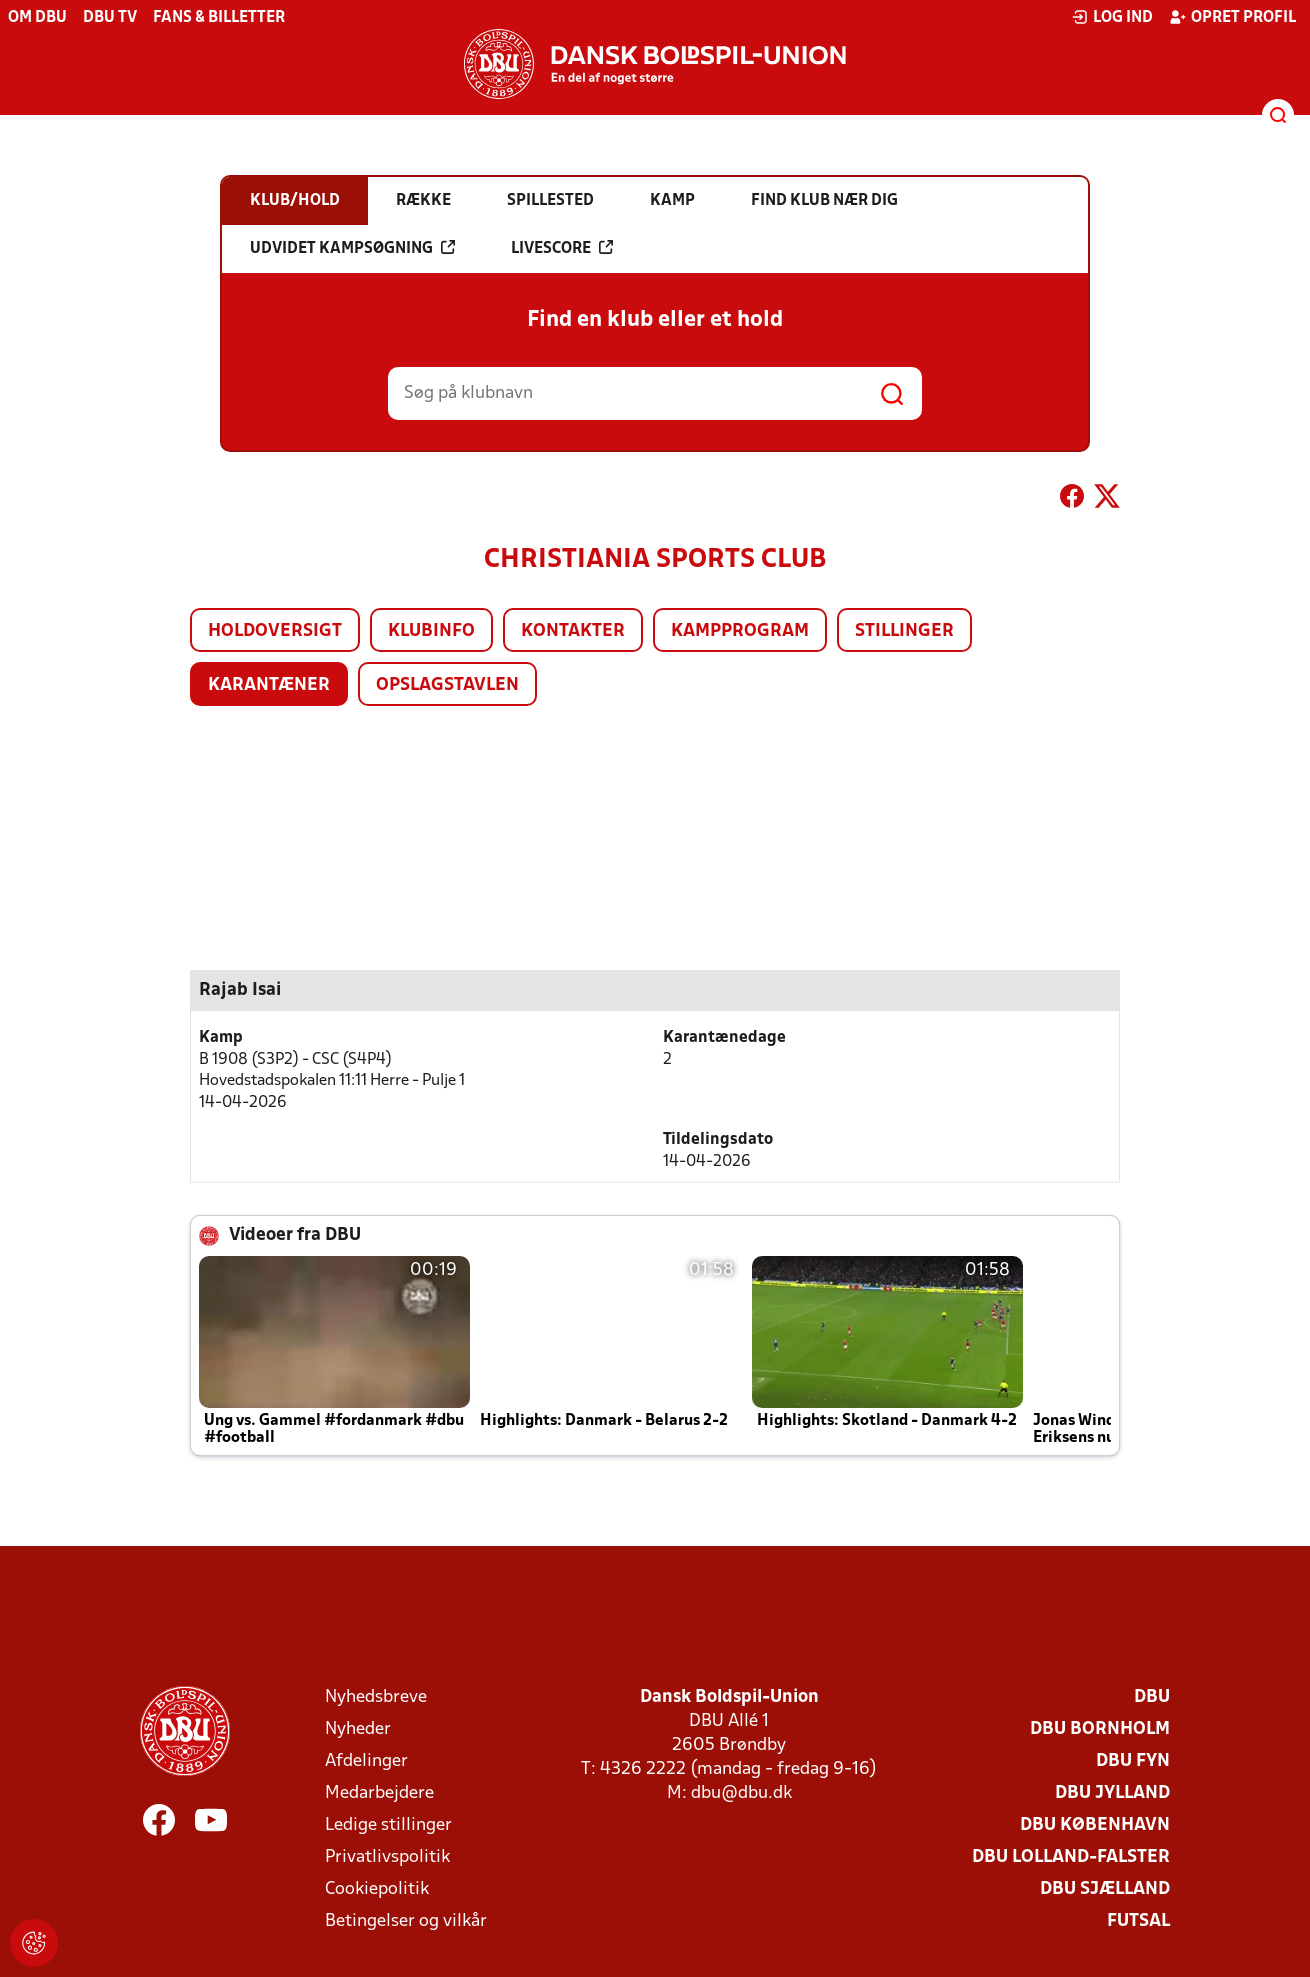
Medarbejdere (379, 1793)
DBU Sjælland (1105, 1889)
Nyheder (358, 1729)
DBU (1152, 1697)
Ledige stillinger (388, 1825)
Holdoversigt (275, 631)
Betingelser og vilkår (406, 1921)
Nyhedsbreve (376, 1697)
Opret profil (1232, 17)
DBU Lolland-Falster (1071, 1857)
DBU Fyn (1133, 1761)
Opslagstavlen (447, 685)
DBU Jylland (1112, 1793)
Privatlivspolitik (387, 1857)
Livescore (562, 248)
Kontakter (573, 631)
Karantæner (269, 685)
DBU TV (110, 18)
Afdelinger (366, 1761)
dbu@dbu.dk (741, 1793)
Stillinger (904, 631)
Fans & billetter (219, 18)
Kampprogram (740, 631)
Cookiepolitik (377, 1889)
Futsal (1138, 1921)
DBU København (1095, 1825)
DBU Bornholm (1100, 1729)
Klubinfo (431, 631)
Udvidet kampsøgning (352, 248)
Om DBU (37, 18)
